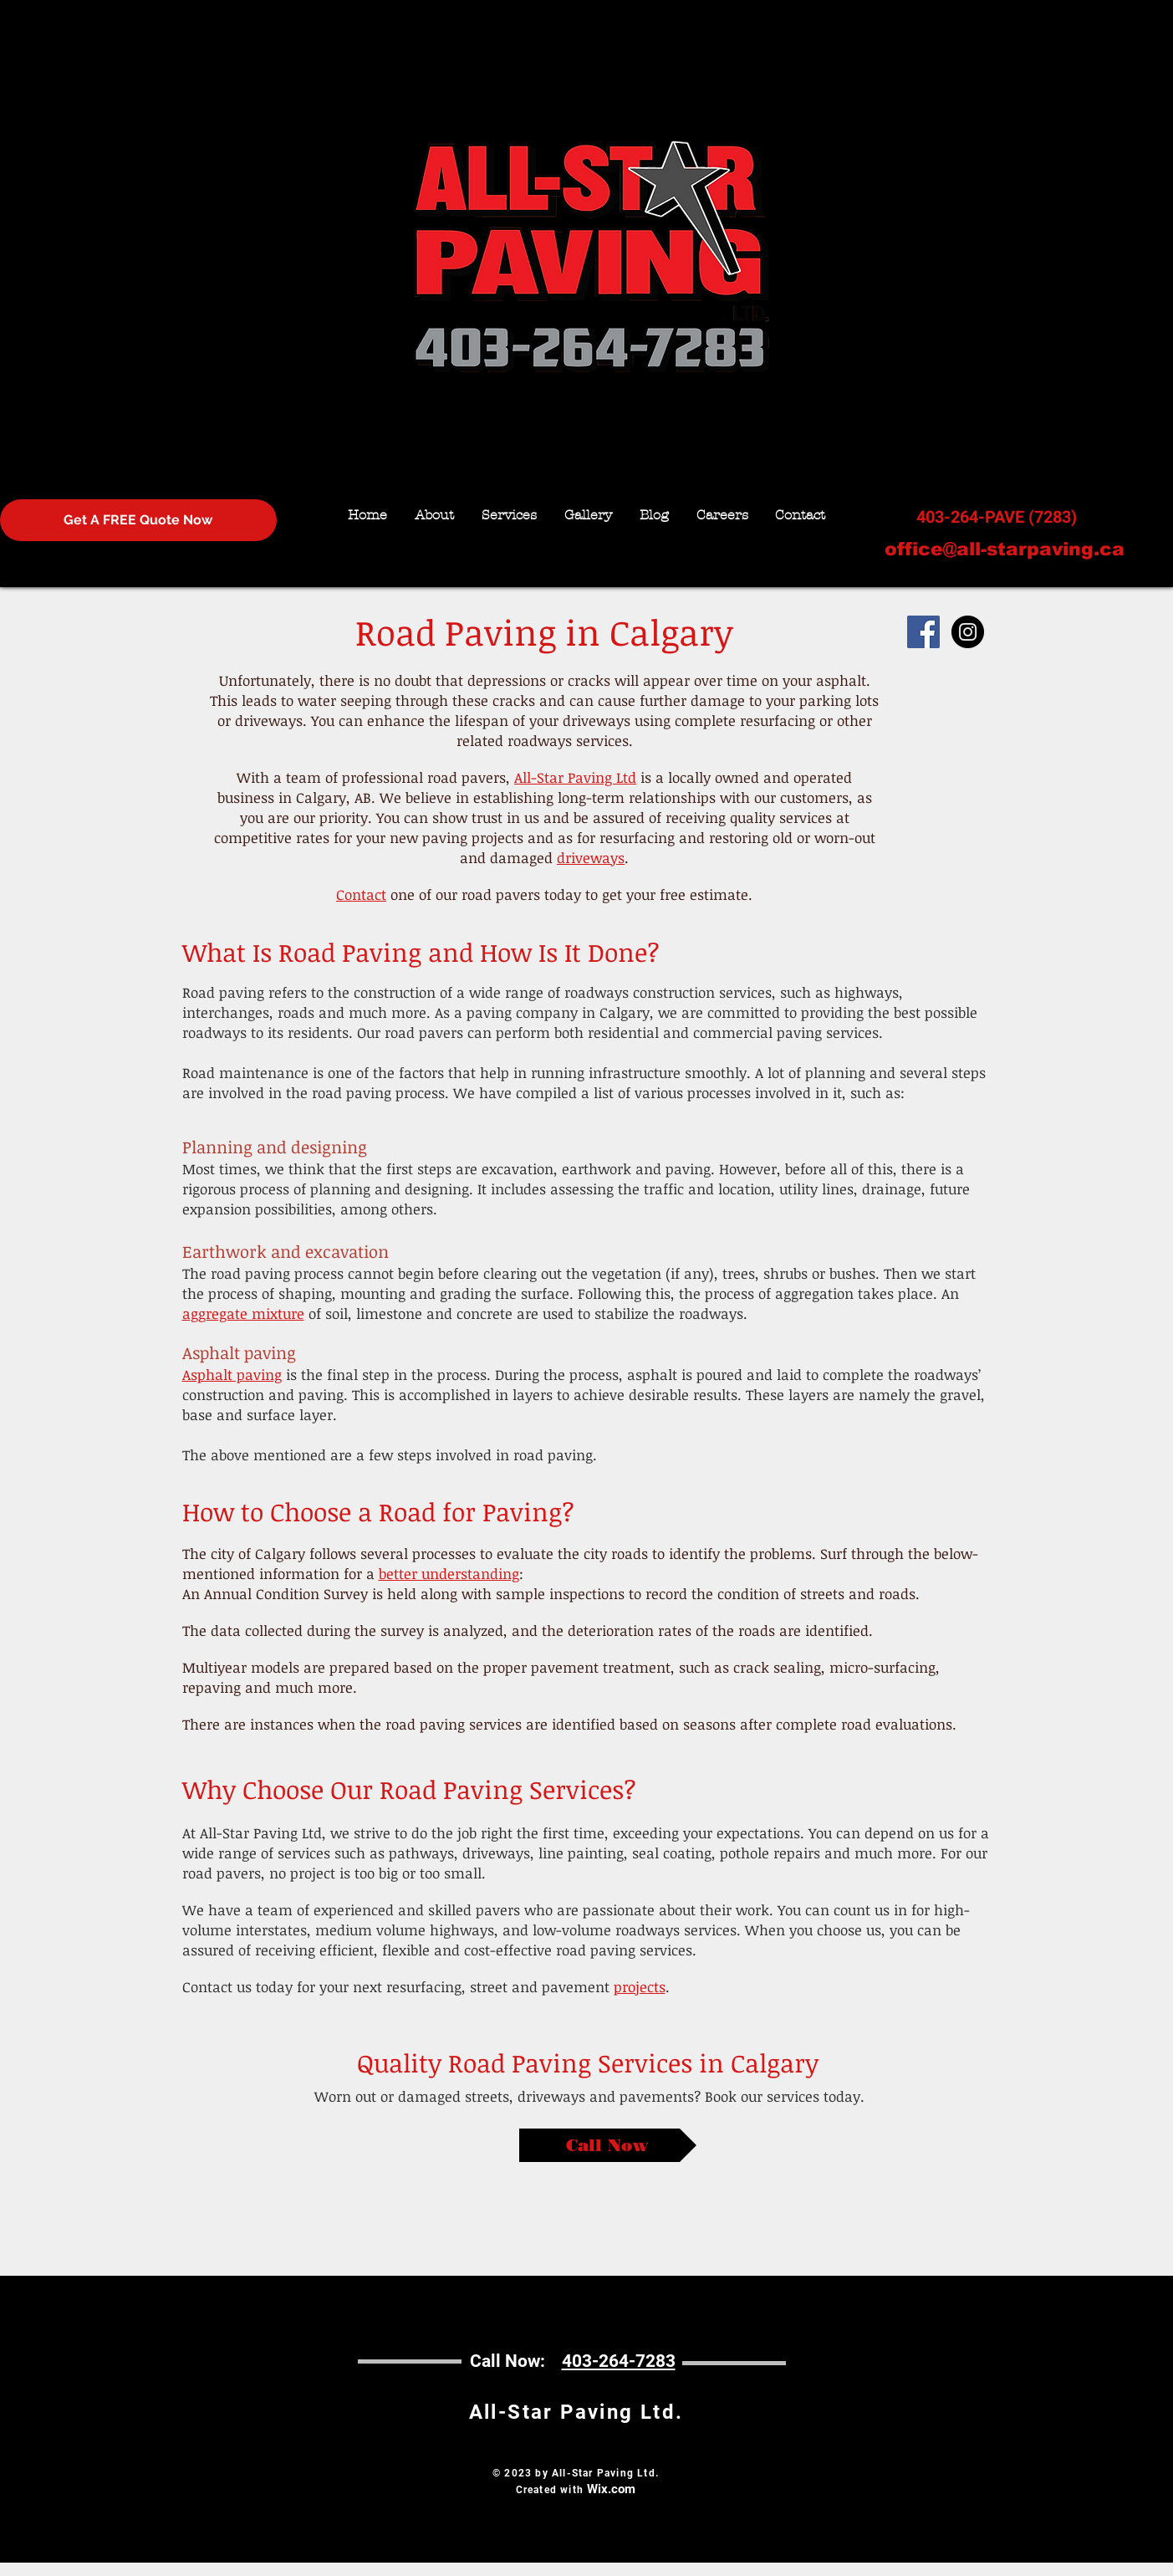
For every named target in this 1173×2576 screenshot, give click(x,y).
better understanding (449, 1573)
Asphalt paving (232, 1374)
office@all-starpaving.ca (1005, 549)
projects (640, 1986)
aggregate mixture (243, 1313)
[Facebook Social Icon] (923, 632)
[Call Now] (607, 2145)
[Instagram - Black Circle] (967, 632)
